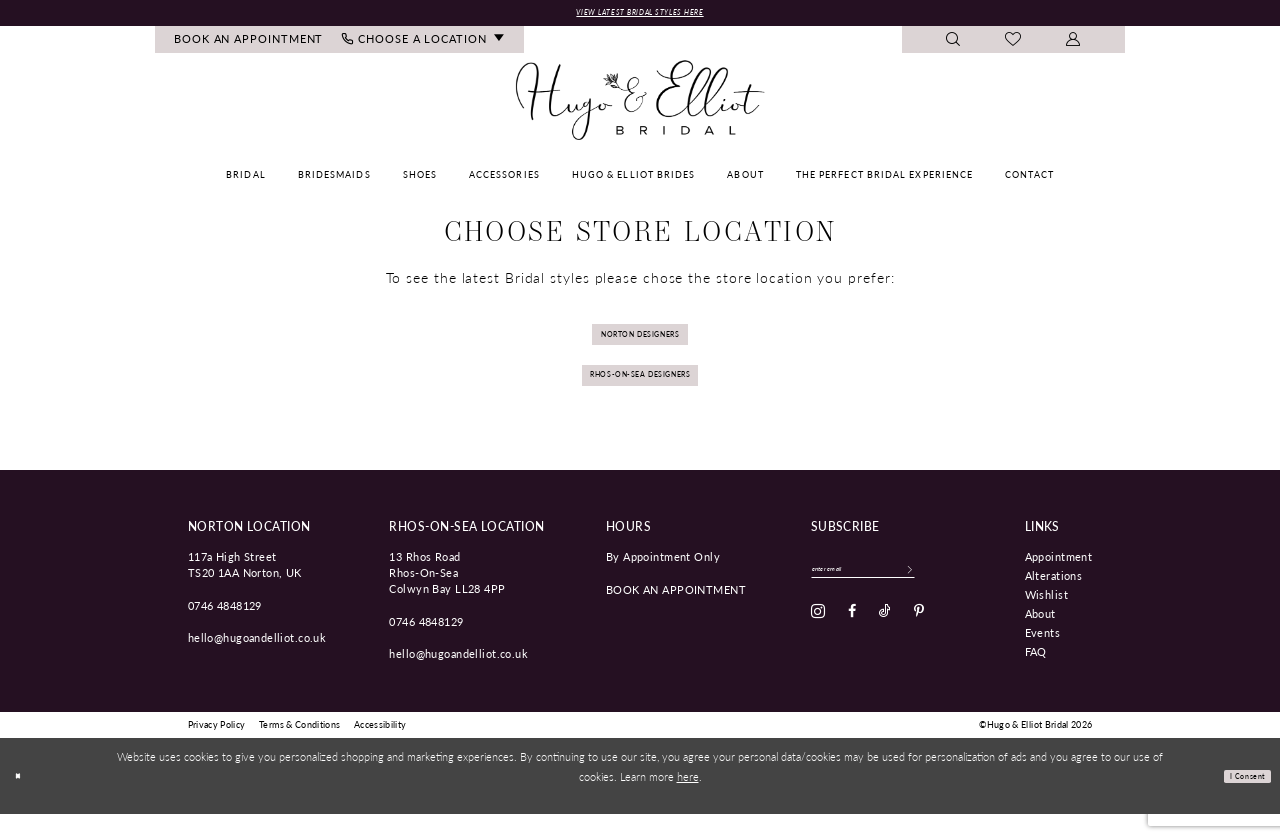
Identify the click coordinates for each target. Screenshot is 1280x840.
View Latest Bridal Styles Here (640, 14)
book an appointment (676, 614)
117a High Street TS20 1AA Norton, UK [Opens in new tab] (245, 590)
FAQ (1036, 677)
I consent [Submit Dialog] (1236, 802)
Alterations (1054, 601)
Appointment (1059, 582)
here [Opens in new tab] (688, 802)
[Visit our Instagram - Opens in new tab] (818, 646)
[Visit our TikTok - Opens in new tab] (885, 646)
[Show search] (953, 44)
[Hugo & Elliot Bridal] (640, 105)
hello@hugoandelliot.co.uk (257, 663)
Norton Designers (641, 344)
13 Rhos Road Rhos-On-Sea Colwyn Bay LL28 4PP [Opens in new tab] (447, 598)
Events (1043, 658)
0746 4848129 (225, 630)
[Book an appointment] (249, 44)
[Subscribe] (969, 599)
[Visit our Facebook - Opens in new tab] (852, 646)
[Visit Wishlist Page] (1013, 45)
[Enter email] (893, 599)
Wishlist (1046, 620)
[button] (1073, 44)
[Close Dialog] (22, 802)
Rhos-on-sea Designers (640, 395)
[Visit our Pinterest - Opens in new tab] (919, 646)
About (1040, 639)
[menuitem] (249, 44)
